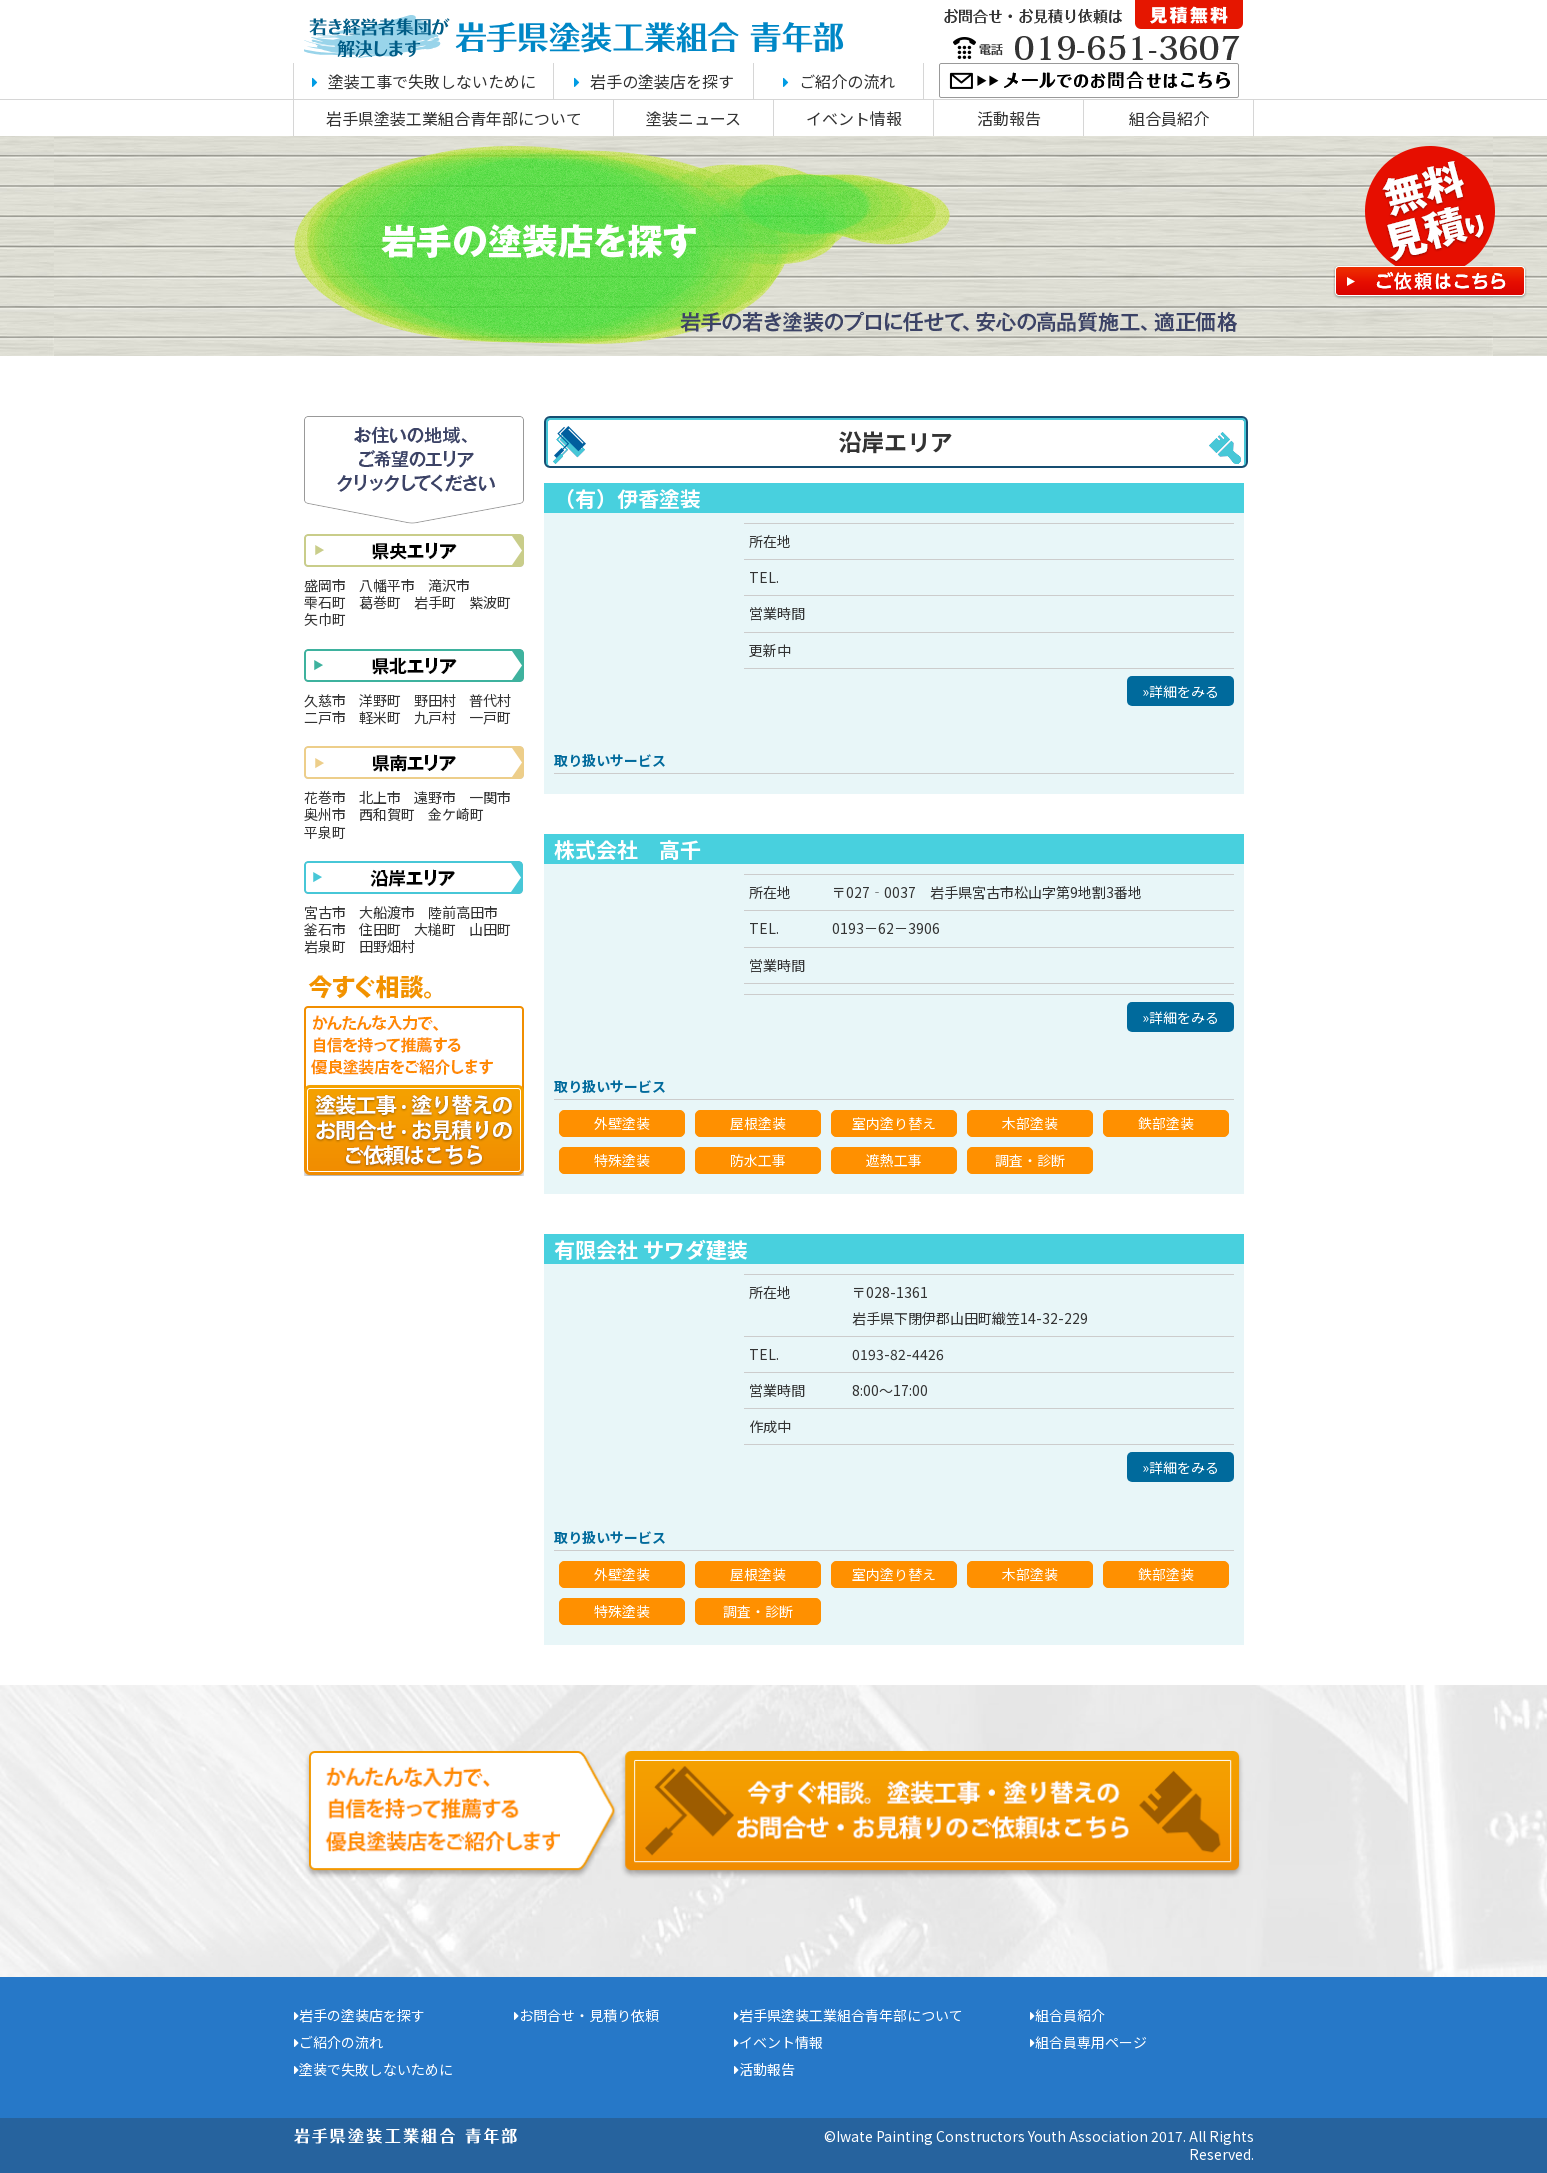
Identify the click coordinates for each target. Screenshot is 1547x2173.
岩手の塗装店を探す (654, 81)
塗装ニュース (693, 118)
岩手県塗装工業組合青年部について (454, 118)
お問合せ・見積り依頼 (586, 2015)
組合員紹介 (1169, 118)
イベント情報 (854, 118)
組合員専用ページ (1088, 2042)
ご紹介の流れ (839, 81)
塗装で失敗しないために (373, 2069)
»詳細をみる (1180, 691)
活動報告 (1009, 118)
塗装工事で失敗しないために (424, 81)
